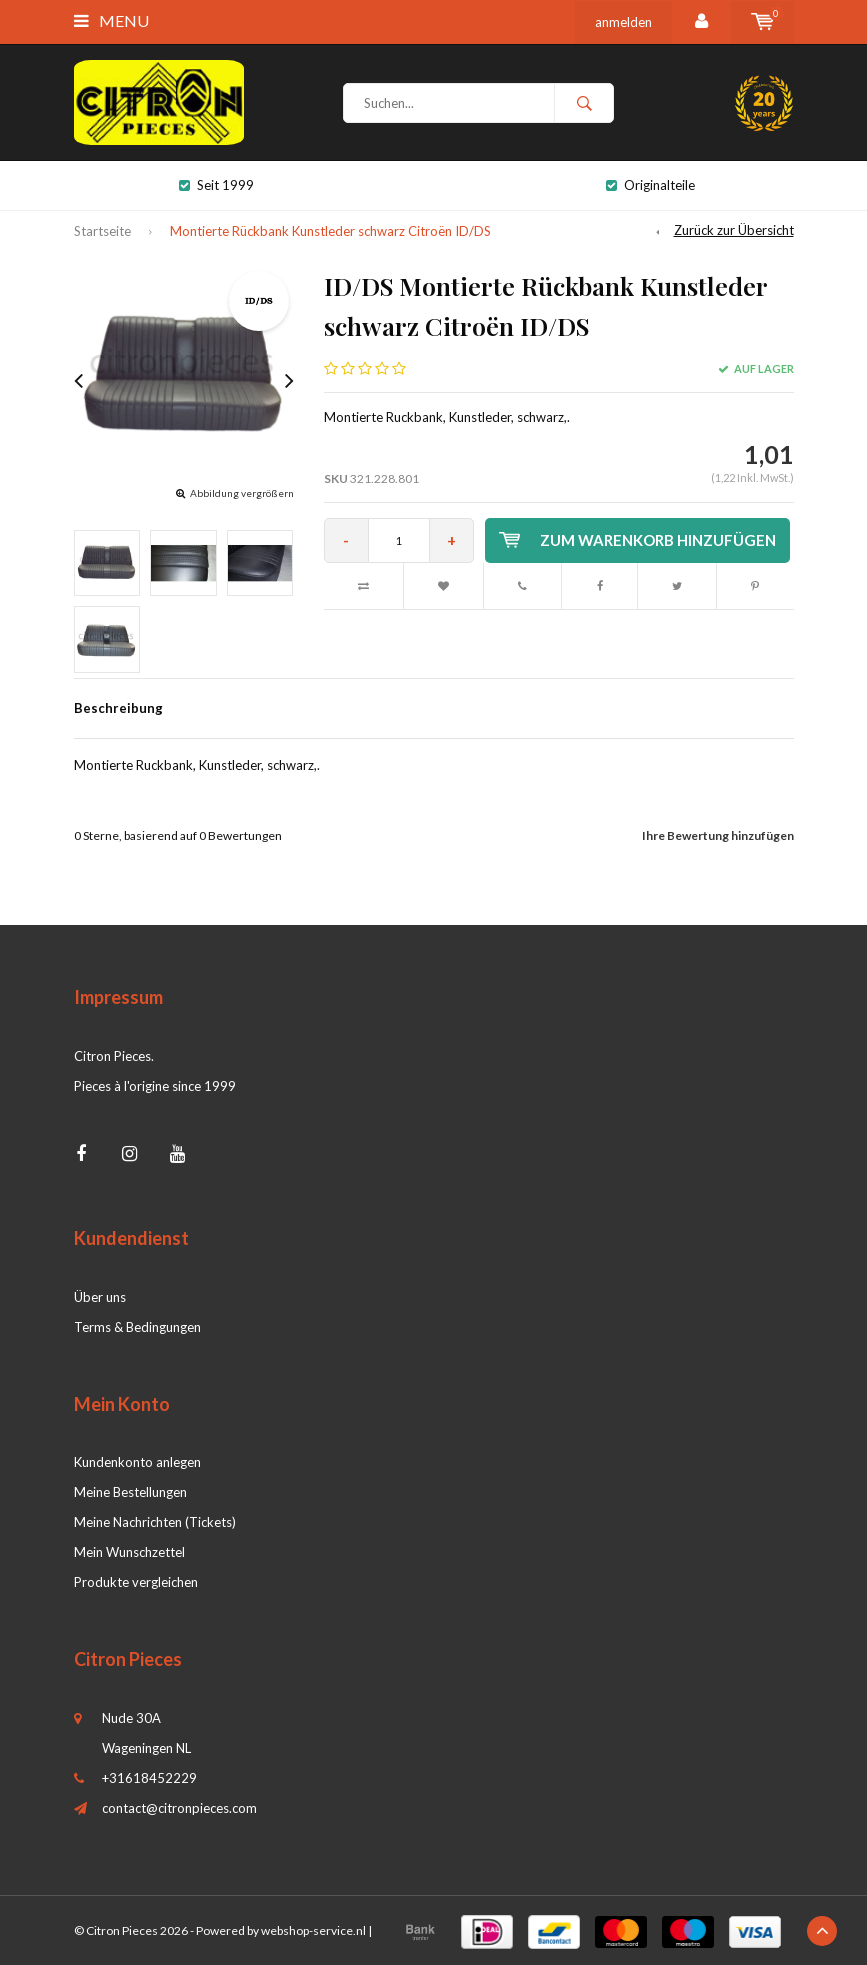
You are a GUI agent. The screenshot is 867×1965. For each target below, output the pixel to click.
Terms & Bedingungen (137, 1327)
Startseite (102, 231)
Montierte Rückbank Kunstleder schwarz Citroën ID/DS (330, 231)
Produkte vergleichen (136, 1582)
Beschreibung (118, 708)
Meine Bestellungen (130, 1492)
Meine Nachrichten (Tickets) (155, 1522)
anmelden (623, 22)
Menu (111, 20)
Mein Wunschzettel (129, 1552)
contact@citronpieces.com (179, 1808)
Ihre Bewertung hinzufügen (718, 835)
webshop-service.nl (313, 1930)
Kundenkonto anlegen (137, 1462)
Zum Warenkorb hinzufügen (637, 540)
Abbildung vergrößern (242, 493)
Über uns (100, 1297)
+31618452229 (149, 1778)
